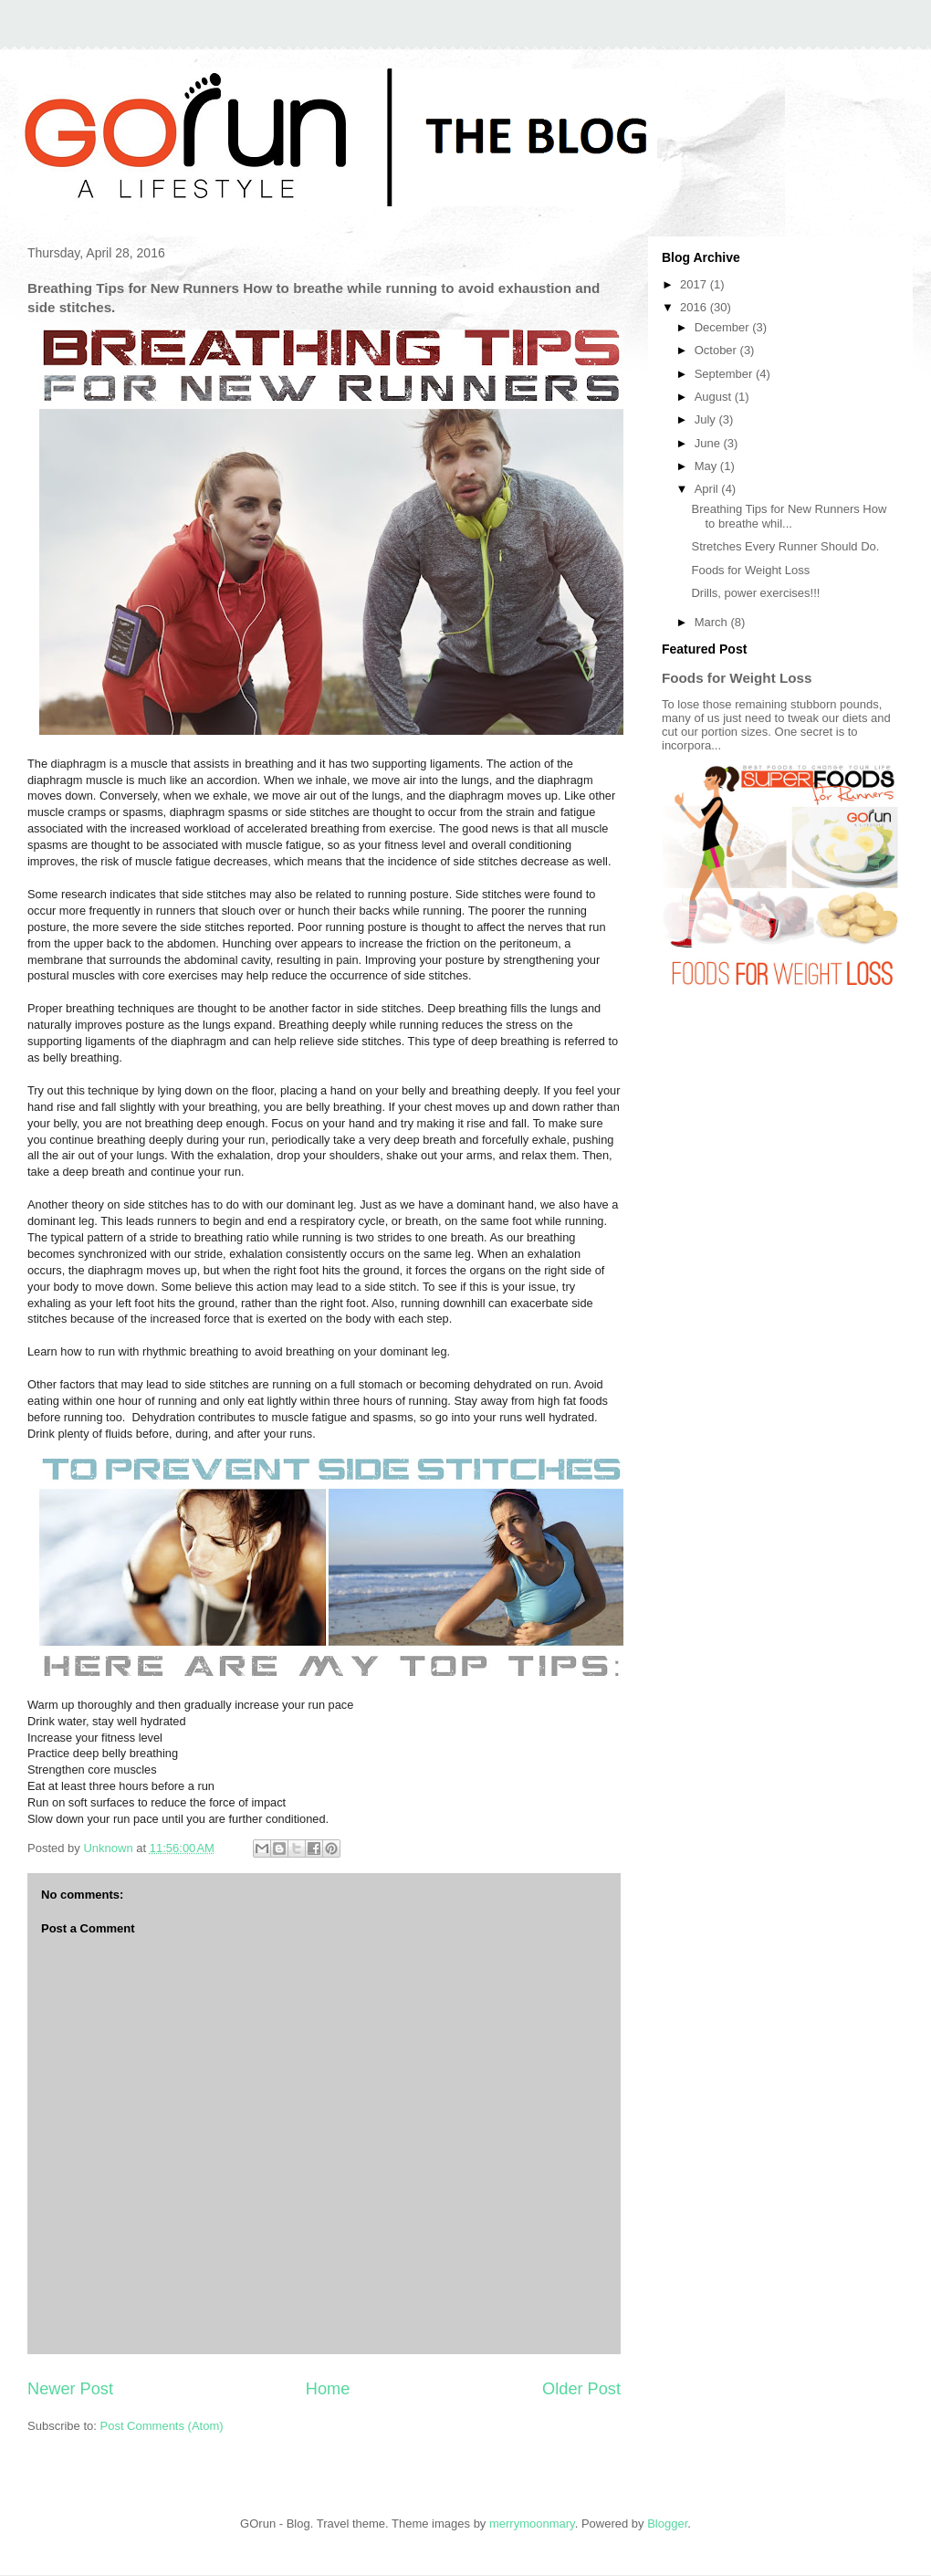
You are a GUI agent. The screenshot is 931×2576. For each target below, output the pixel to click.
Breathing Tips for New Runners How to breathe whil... (788, 516)
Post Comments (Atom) (162, 2426)
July (707, 419)
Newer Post (70, 2389)
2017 (695, 284)
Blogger (667, 2523)
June (709, 443)
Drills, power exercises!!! (755, 593)
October (717, 350)
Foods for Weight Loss (750, 570)
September (725, 374)
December (724, 327)
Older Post (581, 2389)
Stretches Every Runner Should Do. (785, 546)
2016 (695, 307)
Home (328, 2389)
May (707, 466)
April (708, 489)
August (715, 396)
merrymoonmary (532, 2523)
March (713, 622)
